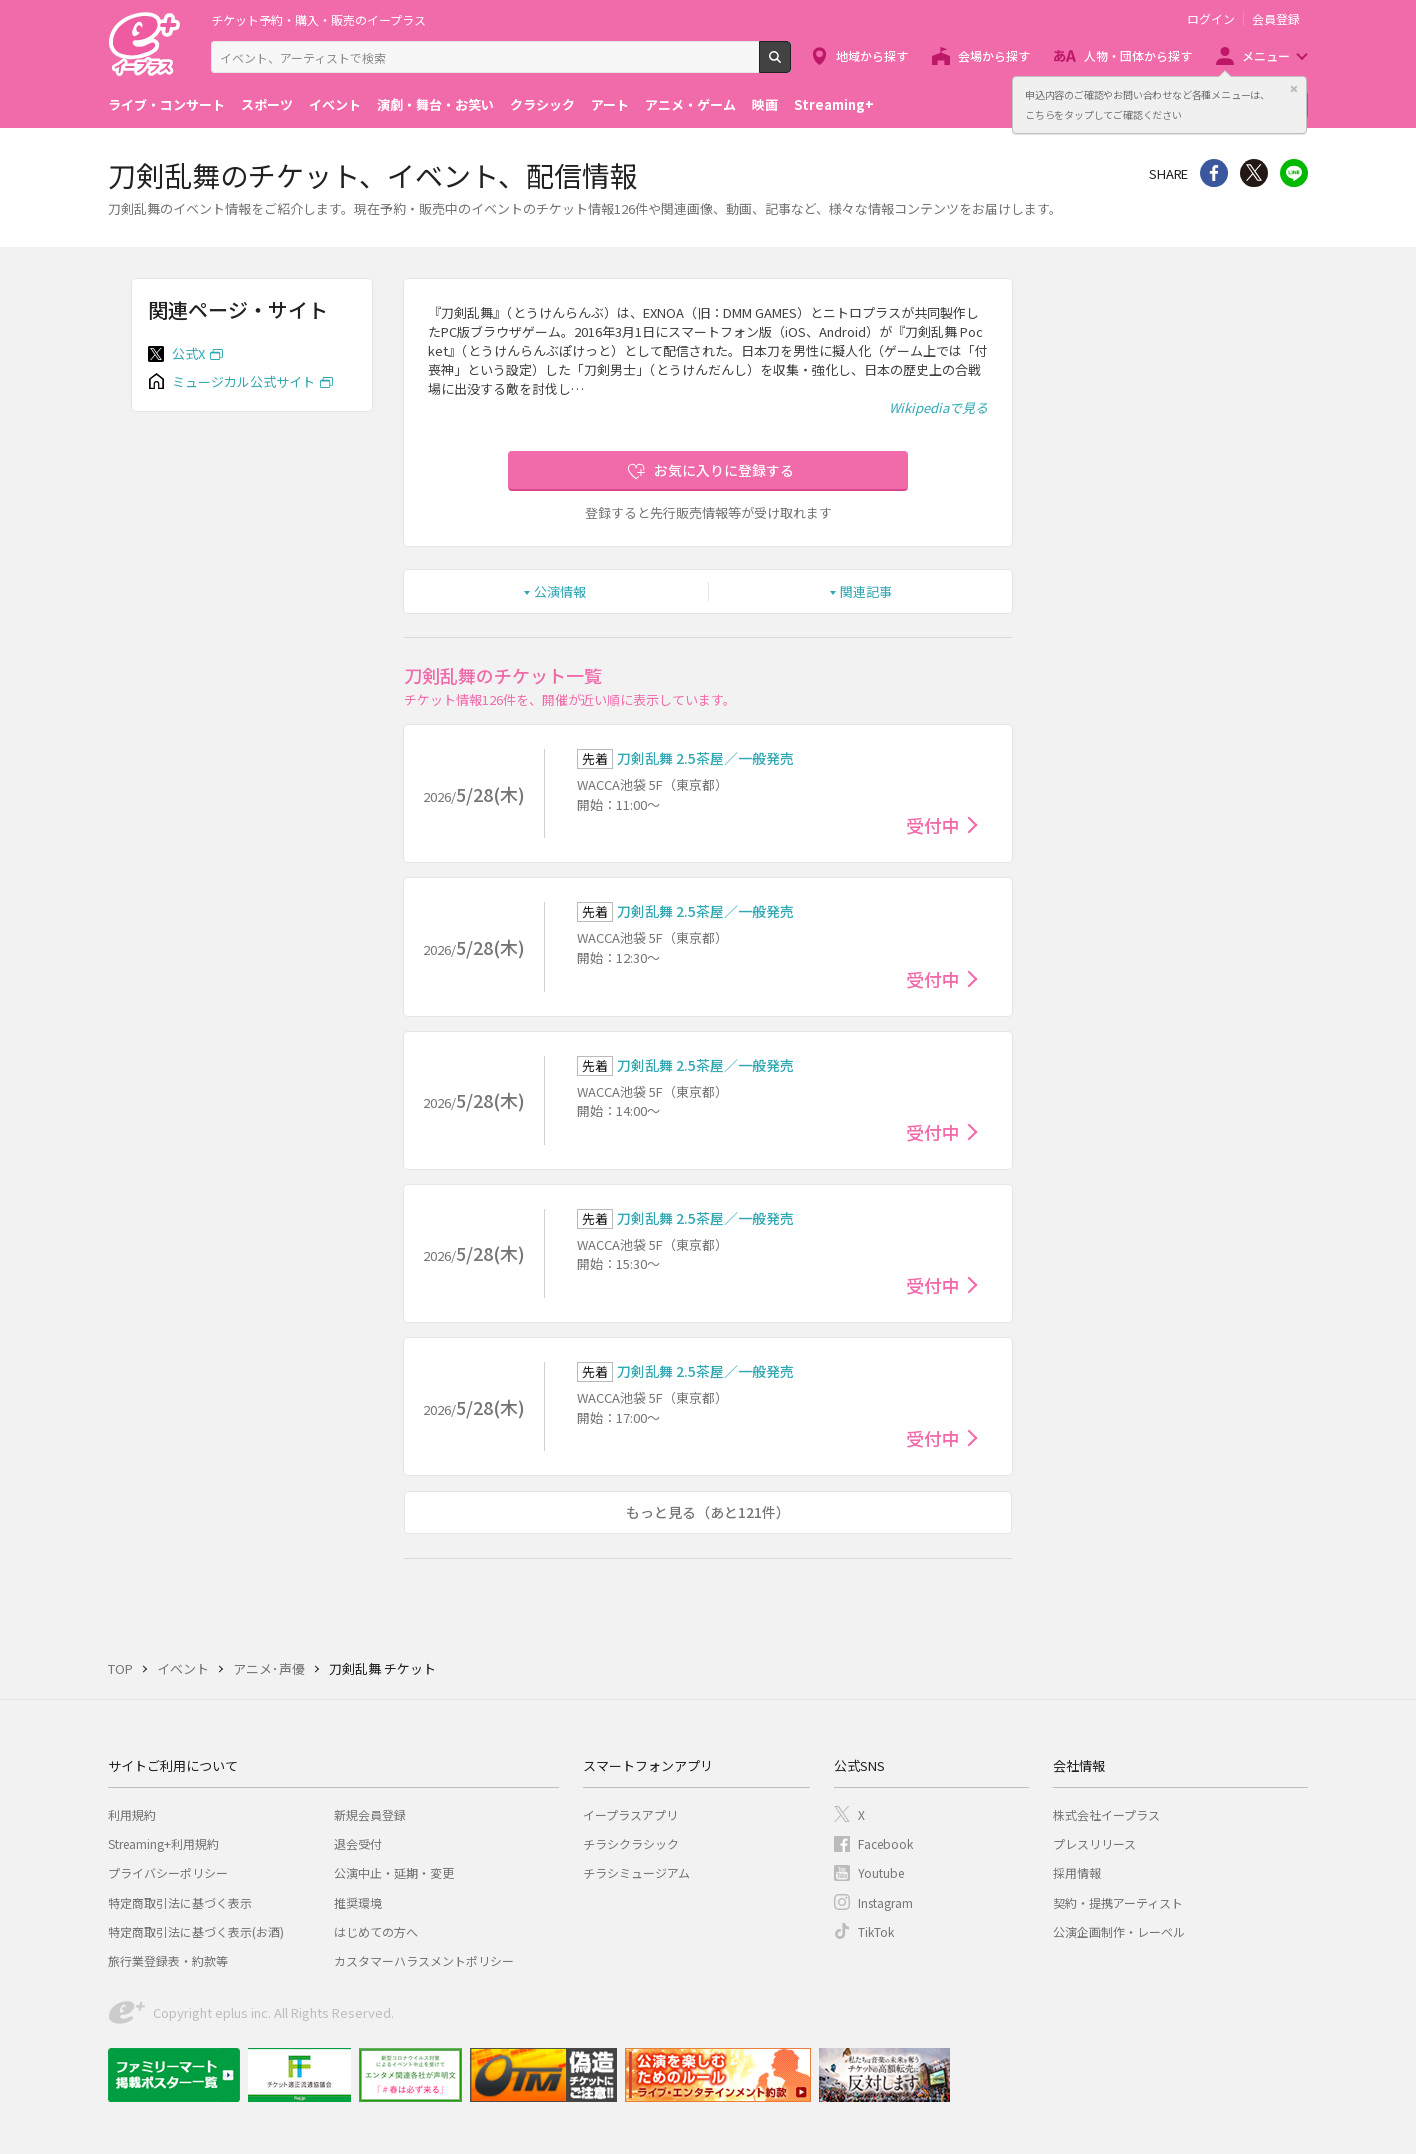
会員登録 (1276, 19)
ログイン (1211, 19)
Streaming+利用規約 (163, 1843)
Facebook (885, 1843)
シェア (1214, 173)
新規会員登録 (370, 1814)
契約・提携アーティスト (1118, 1902)
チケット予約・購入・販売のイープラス (318, 19)
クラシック (542, 104)
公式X (188, 353)
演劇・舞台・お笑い (435, 104)
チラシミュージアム (636, 1872)
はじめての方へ (376, 1931)
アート (610, 104)
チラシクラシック (631, 1843)
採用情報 (1077, 1872)
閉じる (1294, 89)
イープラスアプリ (630, 1814)
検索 (790, 65)
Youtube (881, 1872)
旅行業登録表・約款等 (168, 1960)
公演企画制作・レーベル (1119, 1931)
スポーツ (267, 104)
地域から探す (872, 55)
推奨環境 (358, 1902)
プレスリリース (1094, 1843)
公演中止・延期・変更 (394, 1872)
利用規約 (132, 1814)
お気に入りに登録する (724, 470)
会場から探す (994, 55)
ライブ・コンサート (166, 104)
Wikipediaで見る (938, 407)
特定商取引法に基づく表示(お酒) (196, 1931)
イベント (335, 104)
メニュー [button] (1266, 55)
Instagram (885, 1902)
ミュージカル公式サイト (243, 381)
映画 (765, 104)
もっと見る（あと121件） (708, 1512)
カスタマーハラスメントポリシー (424, 1960)
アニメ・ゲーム (690, 104)
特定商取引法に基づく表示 (180, 1902)
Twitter (1254, 173)
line (1294, 173)
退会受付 (358, 1843)
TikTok (876, 1931)
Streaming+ (834, 104)
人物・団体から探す (1138, 55)
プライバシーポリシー (168, 1872)
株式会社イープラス (1106, 1814)
